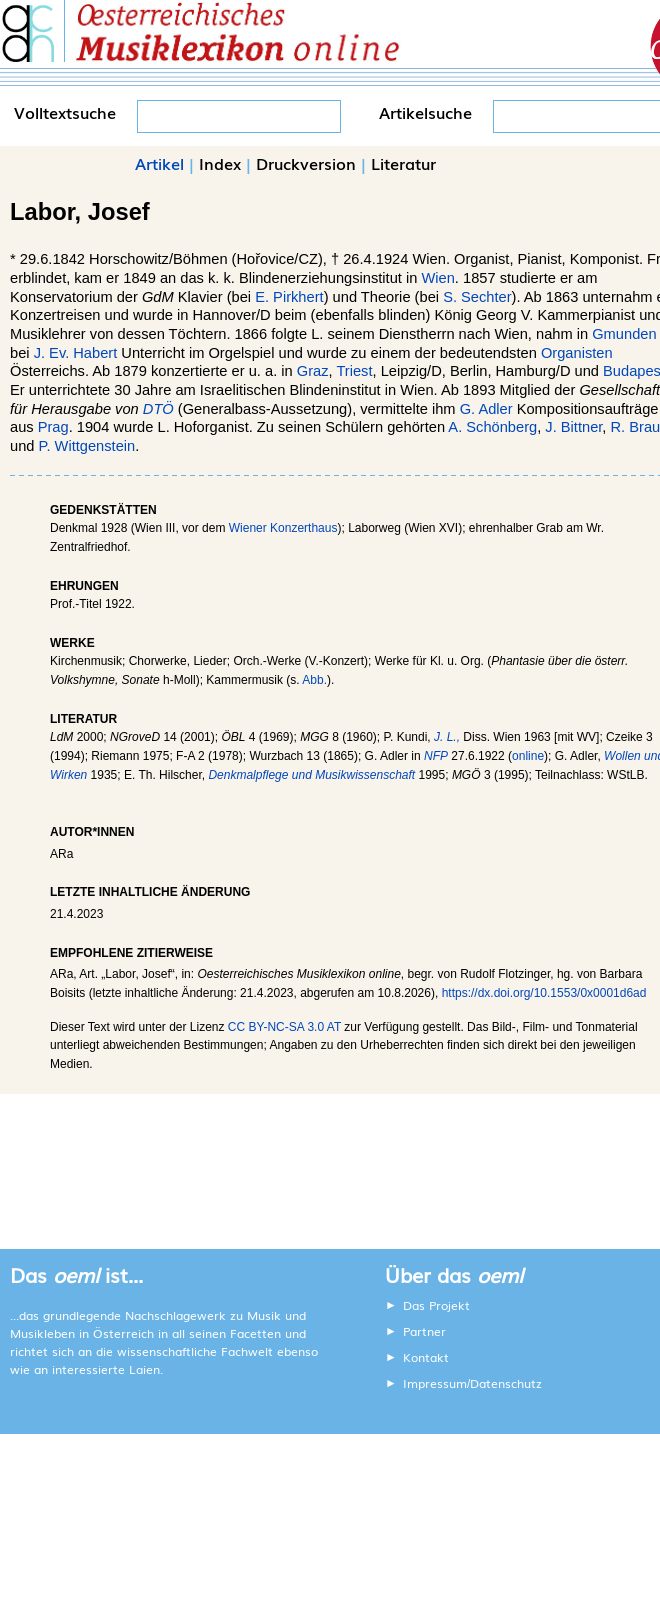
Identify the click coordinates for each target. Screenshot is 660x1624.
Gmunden (624, 334)
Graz (313, 371)
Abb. (314, 680)
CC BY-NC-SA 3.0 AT (284, 1027)
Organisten (577, 353)
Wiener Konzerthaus (283, 528)
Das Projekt (436, 1305)
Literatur (403, 163)
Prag (53, 427)
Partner (424, 1331)
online (528, 756)
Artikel (159, 163)
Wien (437, 278)
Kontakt (426, 1357)
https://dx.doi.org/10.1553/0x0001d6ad (544, 993)
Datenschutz (506, 1383)
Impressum (435, 1383)
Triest (354, 371)
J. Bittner (573, 427)
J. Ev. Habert (76, 353)
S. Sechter (477, 297)
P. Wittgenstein (87, 446)
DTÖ (158, 409)
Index (220, 163)
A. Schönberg (492, 427)
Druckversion (306, 163)
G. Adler (486, 409)
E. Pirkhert (289, 297)
